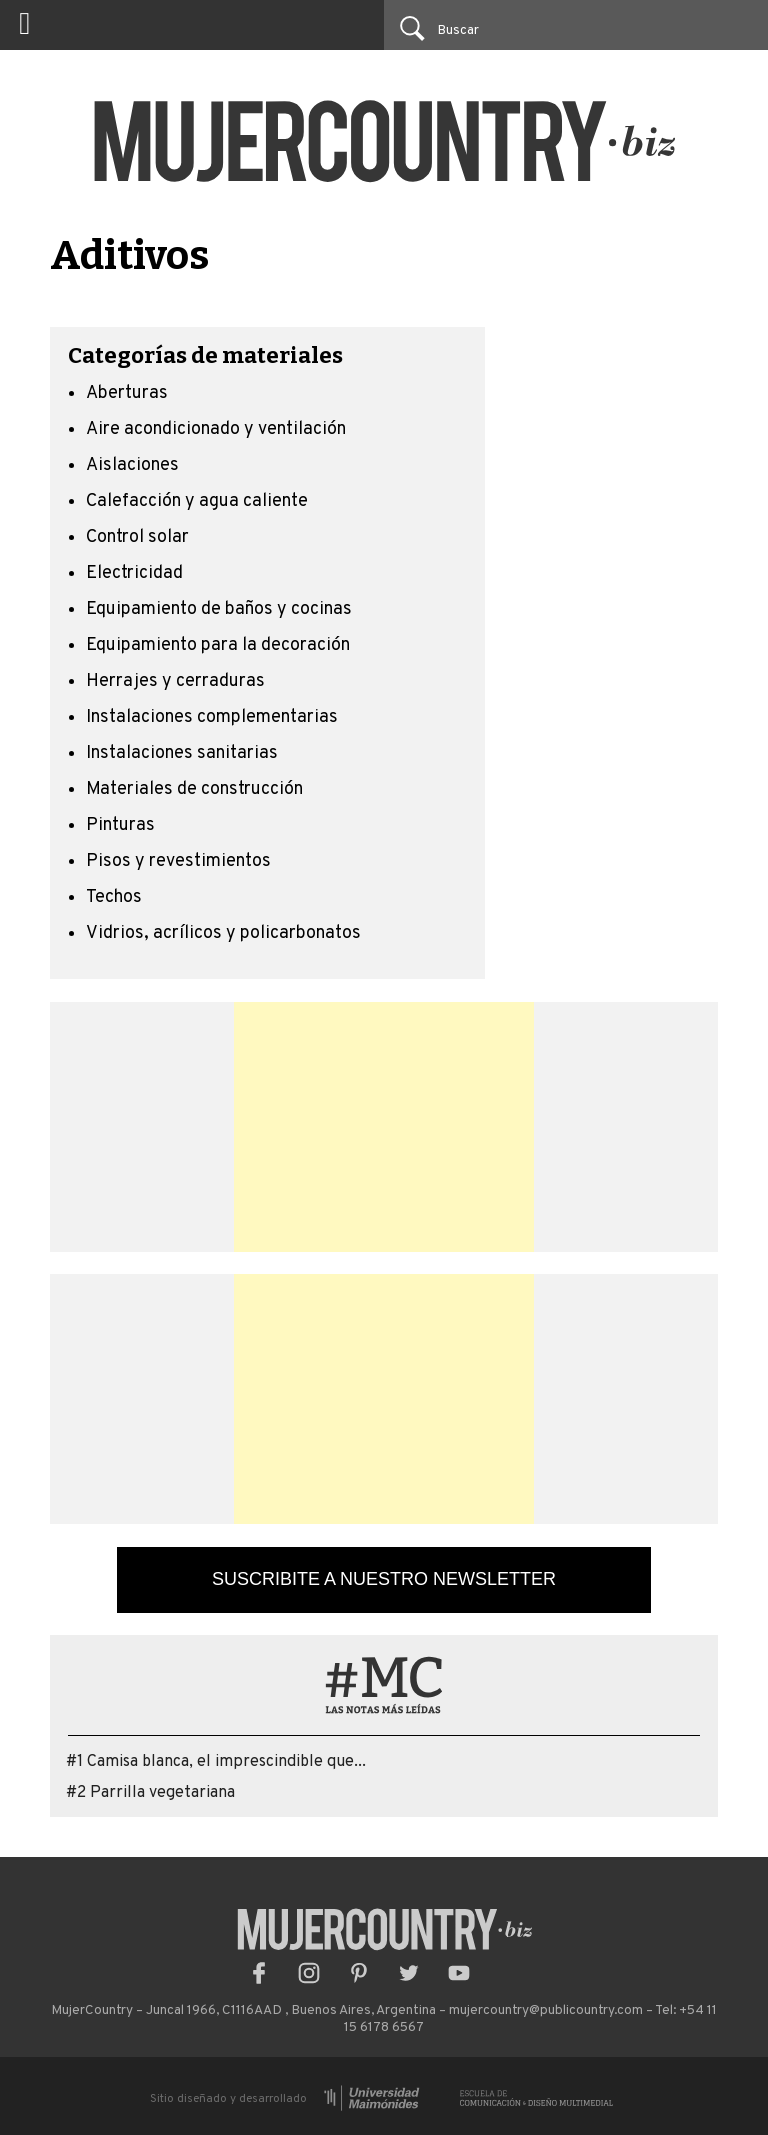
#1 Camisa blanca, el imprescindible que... (216, 1762)
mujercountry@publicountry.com (546, 2010)
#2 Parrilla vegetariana (150, 1793)
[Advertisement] (384, 1127)
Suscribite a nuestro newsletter (384, 1579)
